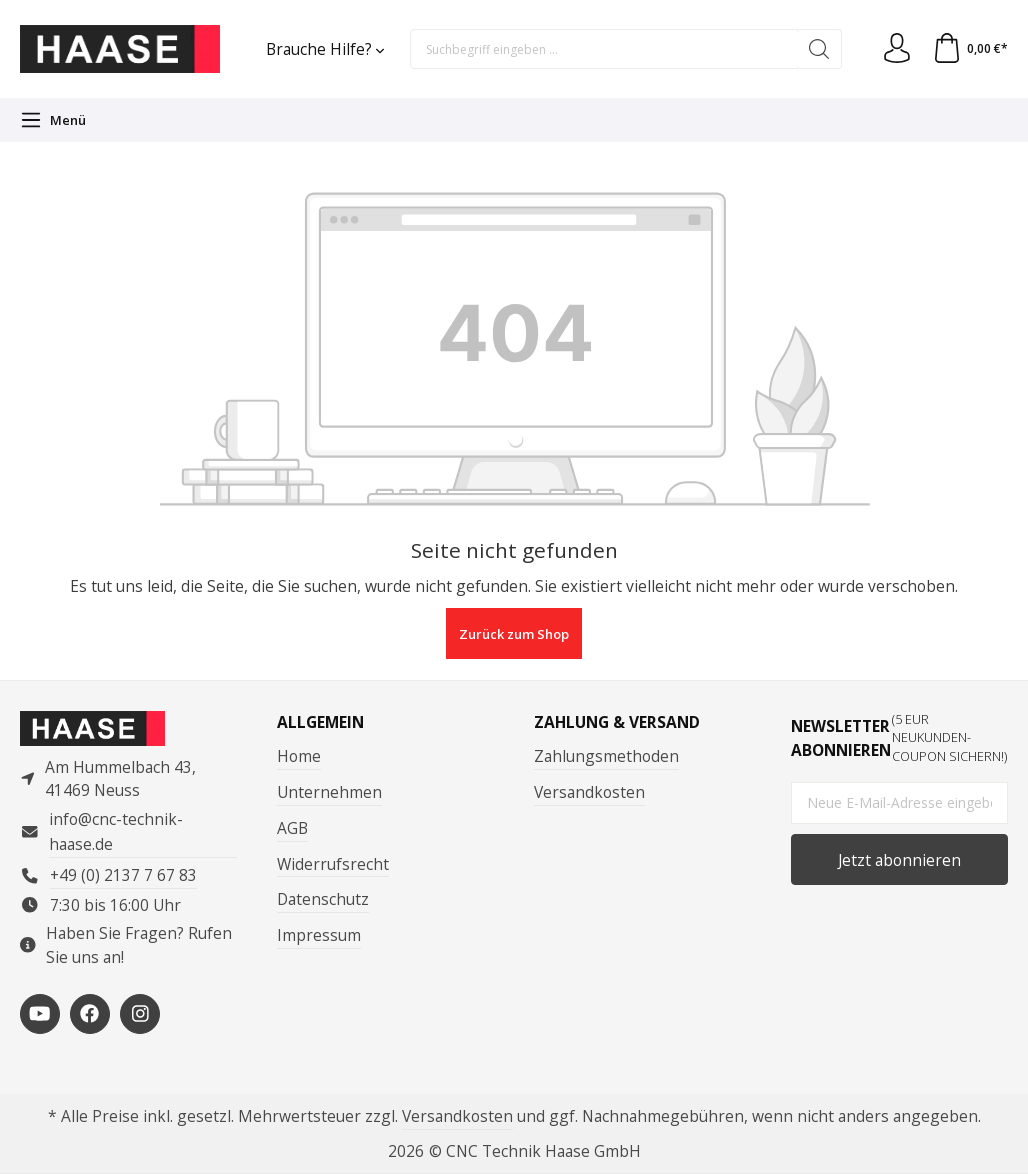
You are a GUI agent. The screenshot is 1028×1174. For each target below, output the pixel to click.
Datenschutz (323, 899)
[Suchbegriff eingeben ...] (604, 49)
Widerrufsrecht (333, 864)
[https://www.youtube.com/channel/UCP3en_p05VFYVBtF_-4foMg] (40, 1014)
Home (299, 756)
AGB (292, 828)
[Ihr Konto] (897, 49)
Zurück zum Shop (514, 634)
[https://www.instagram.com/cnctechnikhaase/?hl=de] (140, 1014)
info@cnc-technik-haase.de (116, 831)
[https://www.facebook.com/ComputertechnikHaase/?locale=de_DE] (90, 1014)
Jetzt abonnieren (899, 860)
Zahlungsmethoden (606, 756)
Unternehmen (329, 792)
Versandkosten (589, 792)
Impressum (319, 935)
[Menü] (53, 120)
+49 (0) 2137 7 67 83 (123, 875)
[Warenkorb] (970, 49)
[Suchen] (819, 49)
